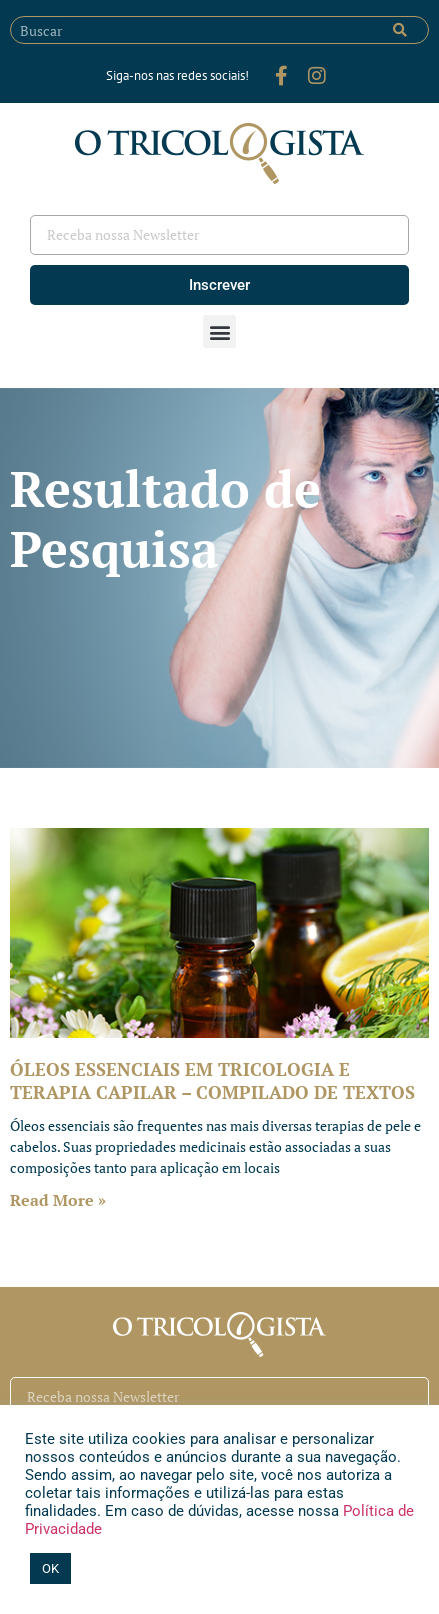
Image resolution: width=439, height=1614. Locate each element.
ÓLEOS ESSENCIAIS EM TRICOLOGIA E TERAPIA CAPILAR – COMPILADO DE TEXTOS (212, 1080)
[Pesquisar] (400, 30)
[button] (219, 331)
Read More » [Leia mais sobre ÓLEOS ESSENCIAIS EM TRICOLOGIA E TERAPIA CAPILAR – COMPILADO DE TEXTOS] (58, 1200)
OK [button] (50, 1568)
